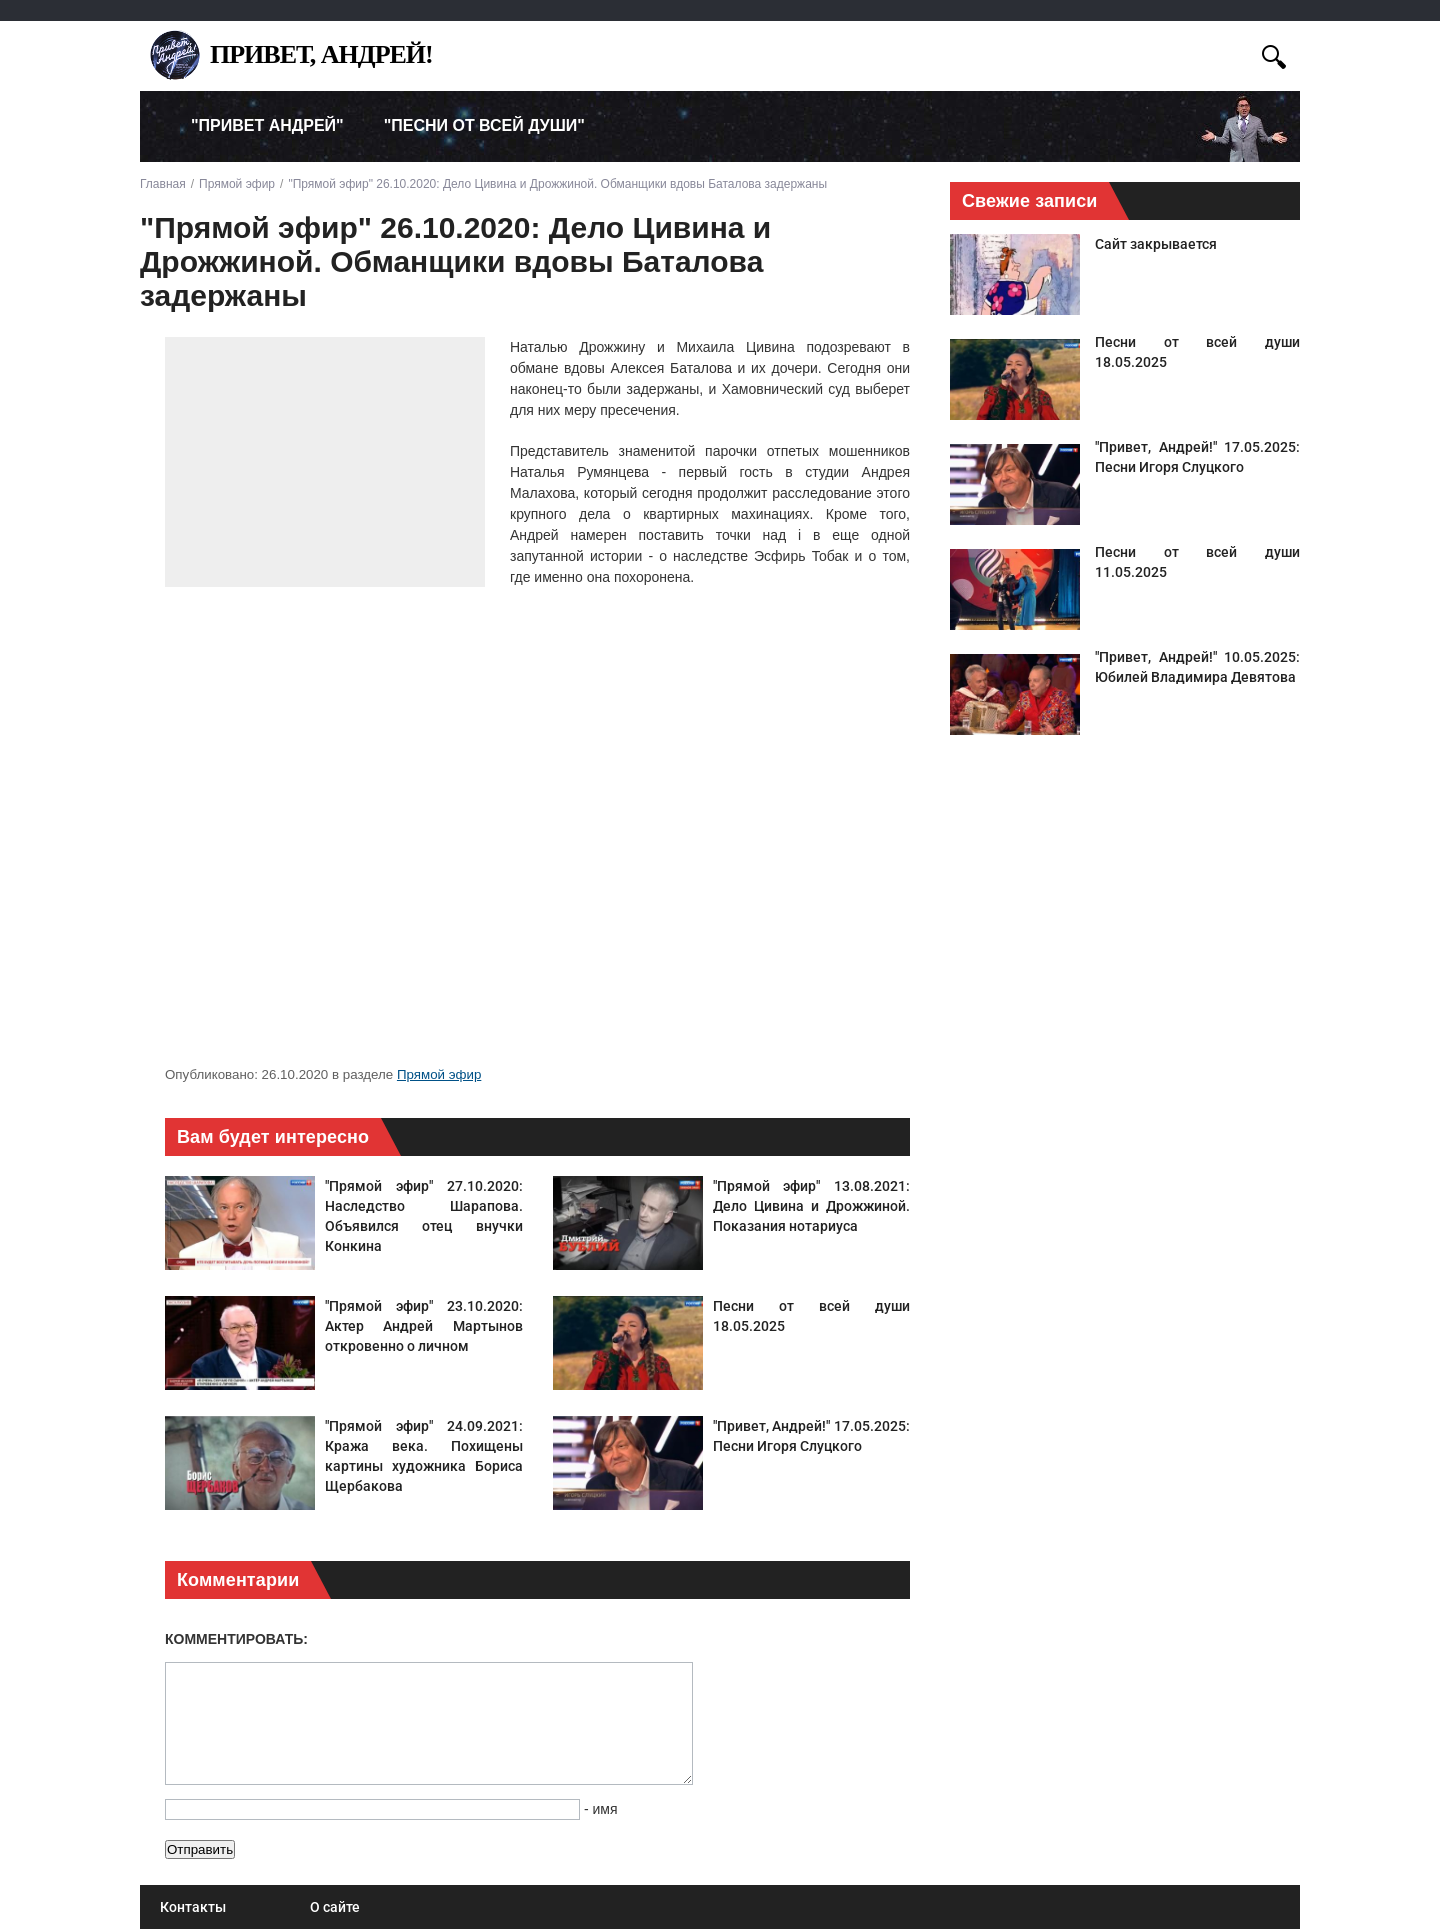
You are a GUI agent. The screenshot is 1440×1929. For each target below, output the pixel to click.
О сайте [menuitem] (335, 1907)
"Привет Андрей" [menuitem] (267, 125)
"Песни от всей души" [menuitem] (484, 125)
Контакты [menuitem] (193, 1907)
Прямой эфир (439, 1074)
